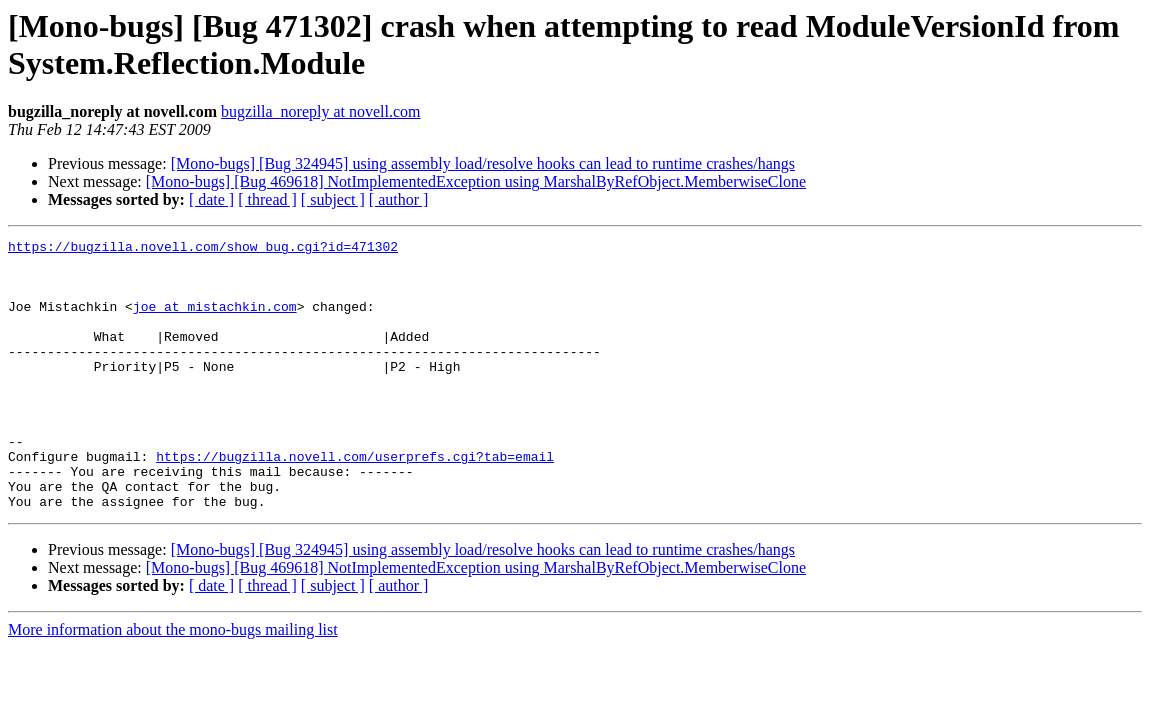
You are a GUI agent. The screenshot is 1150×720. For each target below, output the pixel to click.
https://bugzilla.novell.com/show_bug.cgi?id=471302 (203, 249)
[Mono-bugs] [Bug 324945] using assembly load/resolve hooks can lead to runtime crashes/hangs (483, 163)
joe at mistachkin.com (215, 321)
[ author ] (399, 199)
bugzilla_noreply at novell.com (321, 111)
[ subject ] (333, 199)
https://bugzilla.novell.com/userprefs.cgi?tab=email (355, 501)
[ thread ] (267, 199)
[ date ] (211, 199)
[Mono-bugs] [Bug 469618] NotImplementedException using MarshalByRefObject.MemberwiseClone (476, 181)
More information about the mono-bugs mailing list (173, 683)
